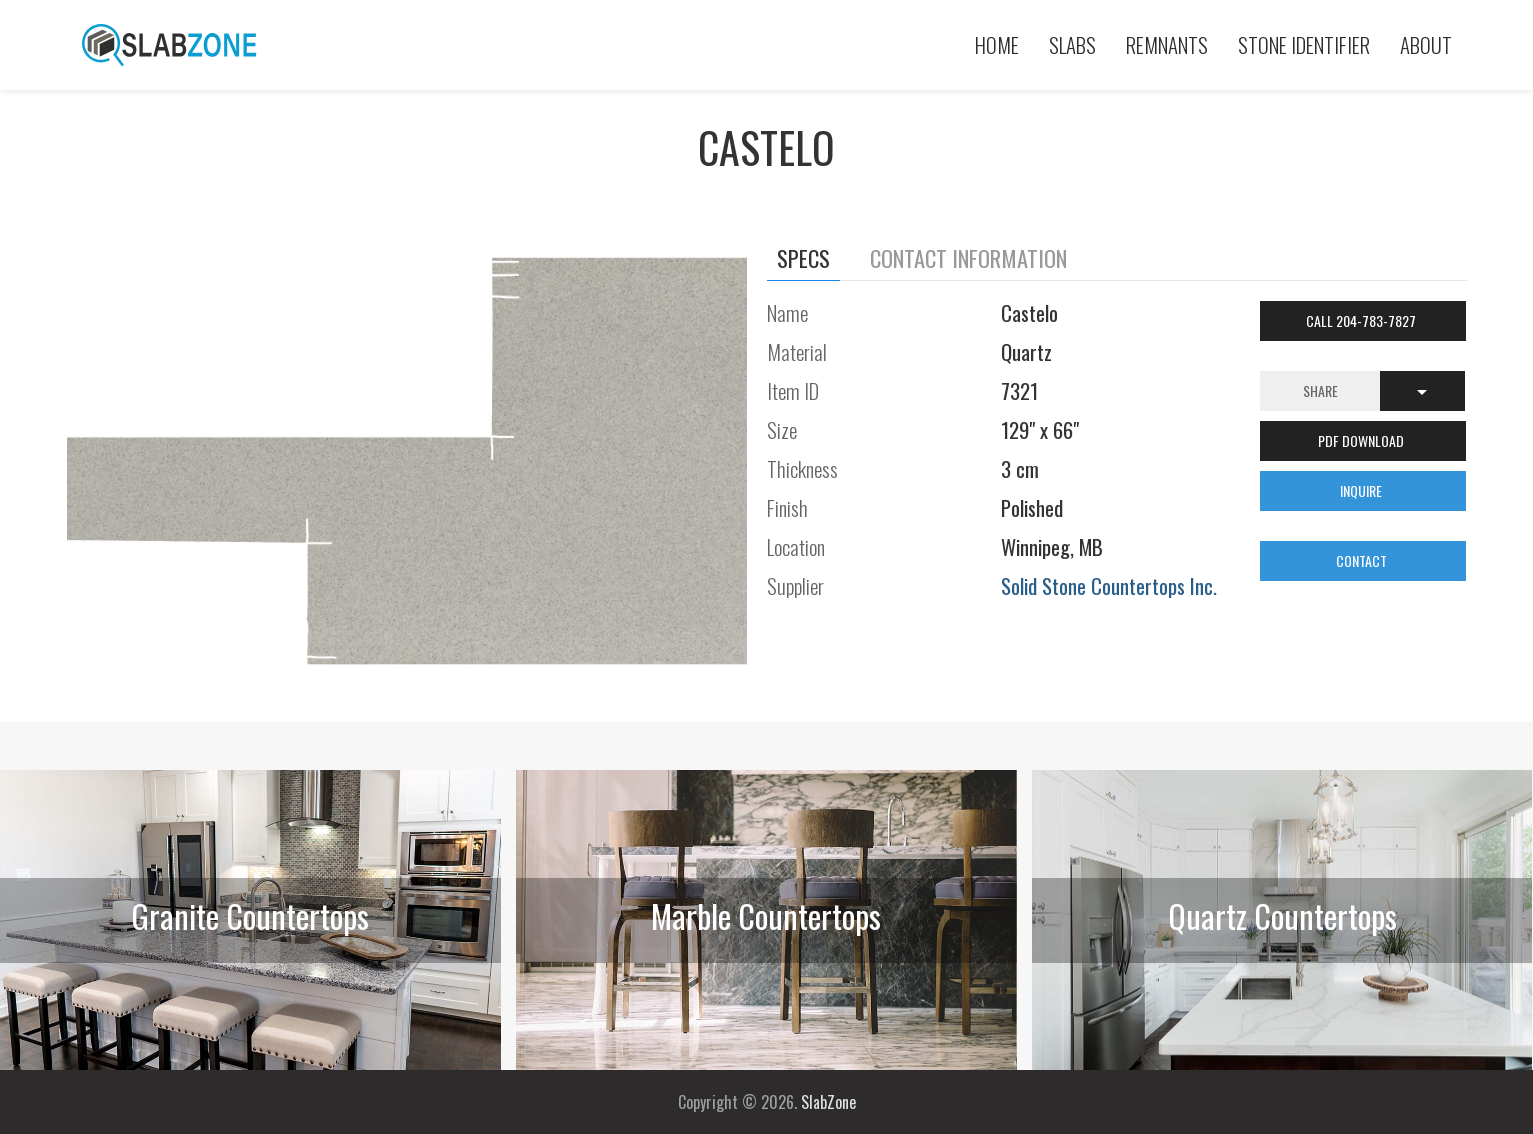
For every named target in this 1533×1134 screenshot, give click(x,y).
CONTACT (1363, 560)
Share (1320, 390)
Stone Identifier (1304, 44)
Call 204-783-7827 (1362, 320)
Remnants (1167, 44)
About (1426, 44)
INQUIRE (1362, 490)
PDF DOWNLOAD (1362, 440)
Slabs (1072, 44)
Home (997, 44)
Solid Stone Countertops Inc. (1109, 585)
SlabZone (828, 1102)
